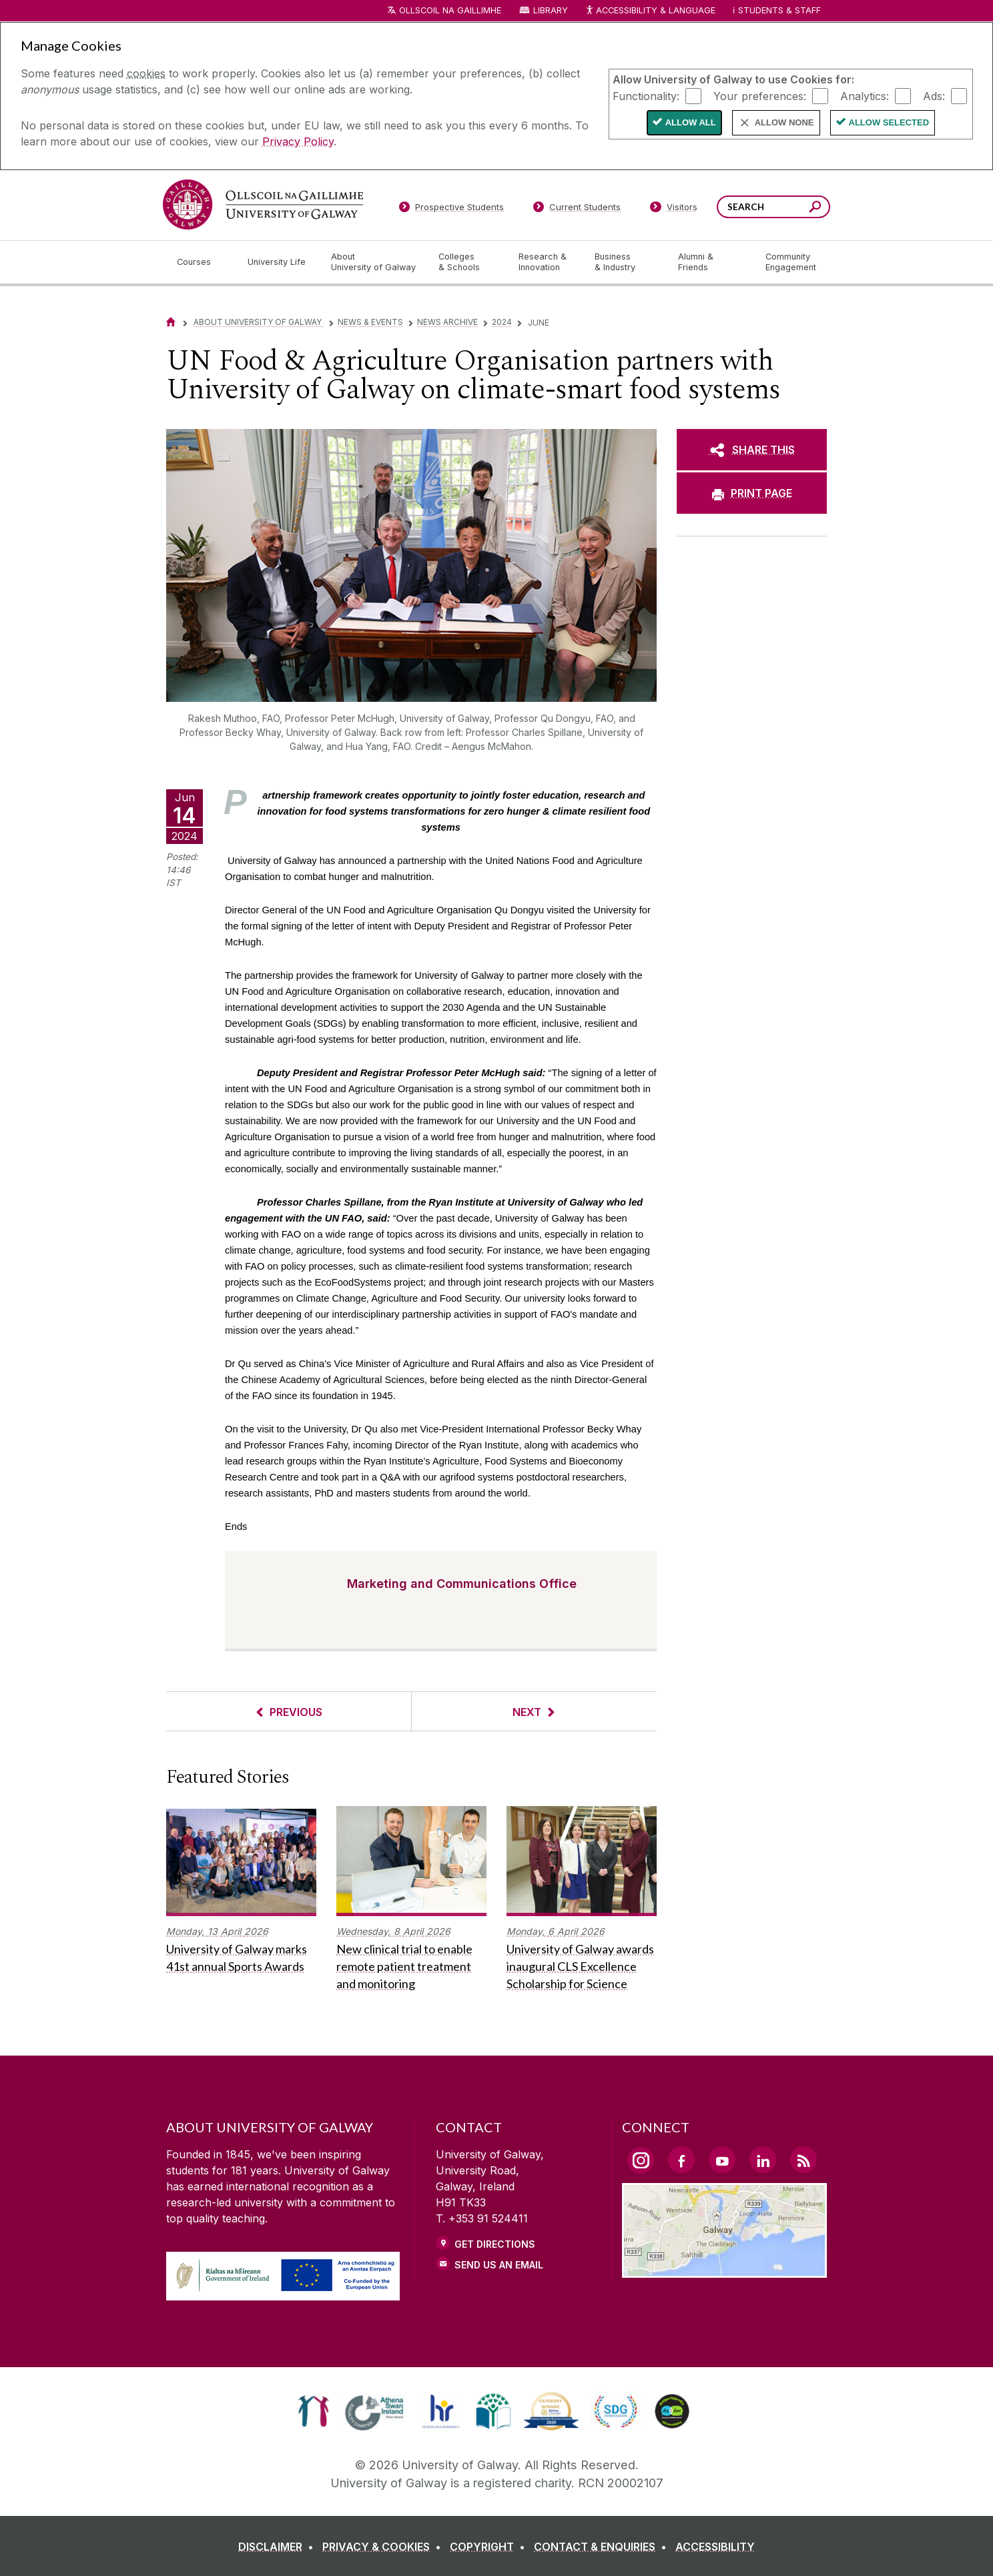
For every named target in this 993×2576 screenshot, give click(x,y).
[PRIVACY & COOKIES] (384, 2547)
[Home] (171, 322)
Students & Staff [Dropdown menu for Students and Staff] (779, 10)
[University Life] (278, 262)
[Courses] (201, 262)
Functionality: (646, 95)
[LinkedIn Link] (762, 2159)
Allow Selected (889, 122)
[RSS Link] (803, 2159)
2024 (502, 322)
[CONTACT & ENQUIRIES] (603, 2547)
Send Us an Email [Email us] (498, 2264)
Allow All (690, 122)
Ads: (934, 95)
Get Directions (494, 2244)
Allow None (784, 122)
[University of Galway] (263, 204)
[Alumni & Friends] (711, 262)
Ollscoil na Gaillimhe (450, 10)
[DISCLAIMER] (278, 2547)
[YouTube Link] (722, 2159)
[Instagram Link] (640, 2160)
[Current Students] (577, 209)
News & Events (370, 322)
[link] (313, 2411)
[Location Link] (724, 2269)
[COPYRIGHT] (490, 2547)
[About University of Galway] (374, 262)
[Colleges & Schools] (468, 262)
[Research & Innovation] (546, 262)
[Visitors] (673, 209)
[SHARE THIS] (752, 449)
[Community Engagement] (791, 262)
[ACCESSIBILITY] (715, 2547)
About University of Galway (259, 322)
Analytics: (864, 95)
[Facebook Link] (681, 2159)
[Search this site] (815, 208)
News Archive (447, 322)
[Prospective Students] (451, 209)
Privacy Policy (298, 141)
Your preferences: (759, 95)
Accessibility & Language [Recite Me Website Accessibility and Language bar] (650, 11)
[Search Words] (773, 206)
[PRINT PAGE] (752, 493)
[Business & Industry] (625, 262)
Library (550, 10)
